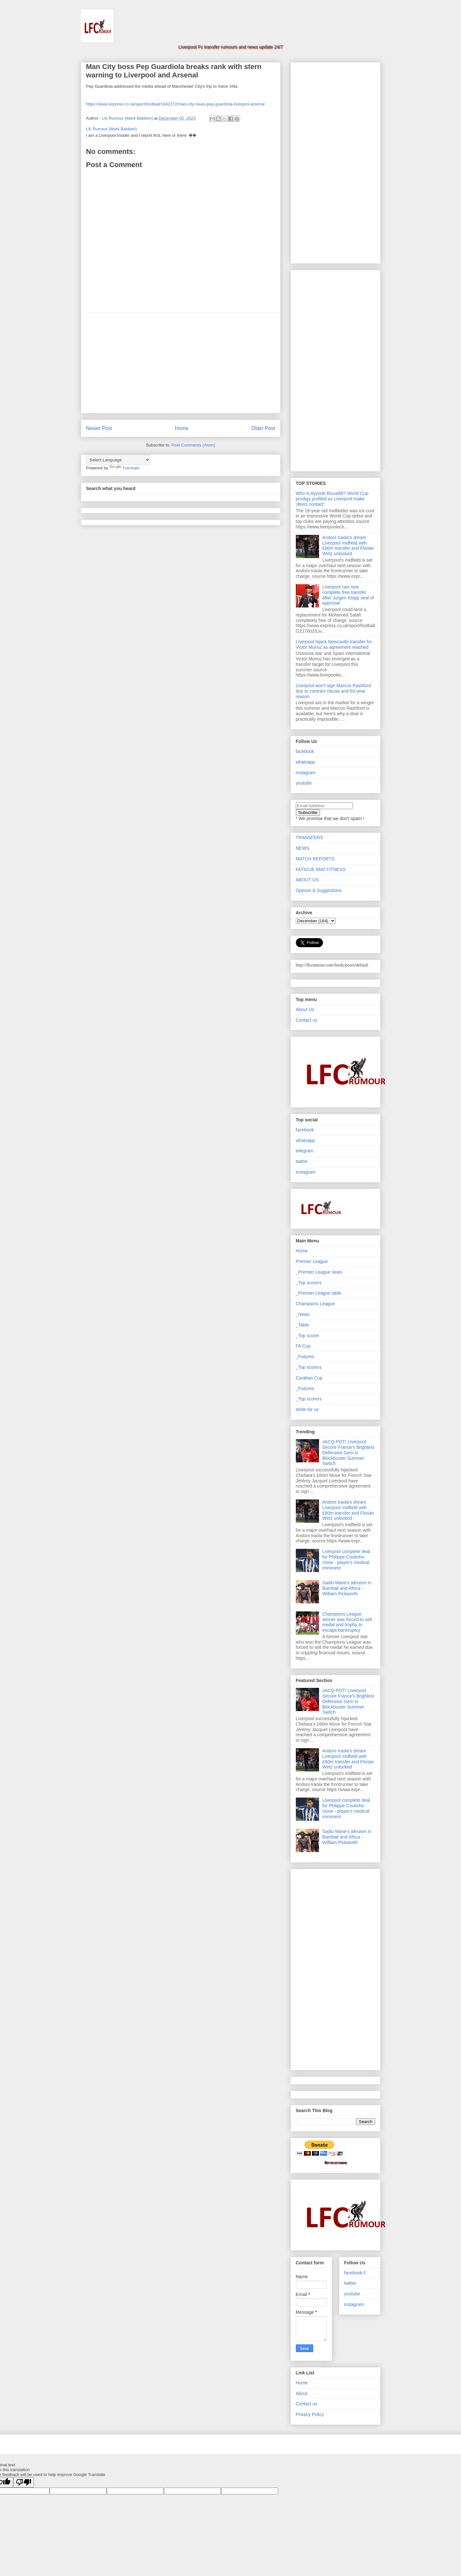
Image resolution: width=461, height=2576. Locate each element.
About (302, 2393)
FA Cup (303, 1345)
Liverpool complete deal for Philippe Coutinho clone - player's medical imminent (346, 1559)
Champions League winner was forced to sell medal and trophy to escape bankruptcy (347, 1622)
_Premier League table (319, 1293)
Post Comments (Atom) (193, 445)
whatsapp (305, 762)
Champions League (315, 1303)
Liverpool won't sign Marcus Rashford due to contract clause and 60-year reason (333, 691)
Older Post (263, 428)
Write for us (307, 1409)
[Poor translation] (23, 2482)
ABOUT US (307, 879)
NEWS (302, 848)
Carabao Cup (309, 1377)
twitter (302, 1161)
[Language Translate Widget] (118, 460)
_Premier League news (319, 1272)
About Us (305, 1009)
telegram (304, 1150)
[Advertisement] (180, 363)
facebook (305, 751)
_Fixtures (305, 1356)
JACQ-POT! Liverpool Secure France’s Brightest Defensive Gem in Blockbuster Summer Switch (348, 1452)
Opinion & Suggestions (319, 890)
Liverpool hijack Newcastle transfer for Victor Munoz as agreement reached (334, 644)
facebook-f (354, 2272)
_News (303, 1314)
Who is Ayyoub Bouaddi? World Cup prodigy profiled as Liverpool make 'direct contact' (332, 499)
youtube (304, 783)
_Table (302, 1325)
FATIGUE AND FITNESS (321, 869)
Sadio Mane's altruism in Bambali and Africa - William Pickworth (346, 1588)
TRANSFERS (309, 837)
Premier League (312, 1261)
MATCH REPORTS (315, 858)
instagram (306, 772)
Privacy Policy (310, 2414)
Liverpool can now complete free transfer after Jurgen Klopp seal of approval (348, 595)
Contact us (306, 1020)
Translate (124, 468)
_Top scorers (309, 1282)
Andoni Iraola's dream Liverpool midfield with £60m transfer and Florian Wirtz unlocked (348, 545)
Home (181, 428)
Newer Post (99, 428)
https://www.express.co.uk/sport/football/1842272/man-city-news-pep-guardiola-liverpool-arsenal (175, 104)
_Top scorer (307, 1335)
